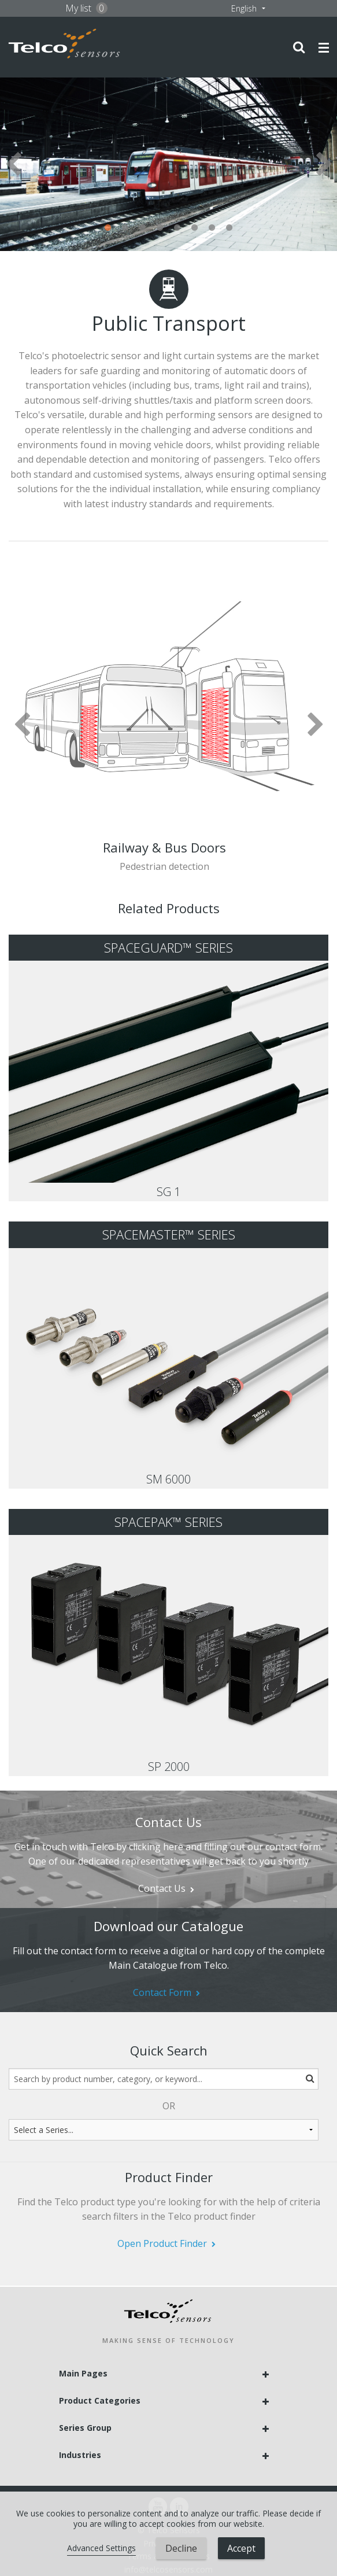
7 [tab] (212, 228)
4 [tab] (160, 228)
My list (86, 8)
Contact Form (162, 1992)
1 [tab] (108, 228)
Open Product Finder (162, 2243)
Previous (13, 164)
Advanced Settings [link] (101, 2547)
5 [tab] (177, 228)
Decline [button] (181, 2548)
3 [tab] (143, 228)
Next (324, 164)
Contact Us (162, 1888)
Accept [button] (241, 2548)
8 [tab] (229, 228)
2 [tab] (125, 228)
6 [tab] (195, 228)
